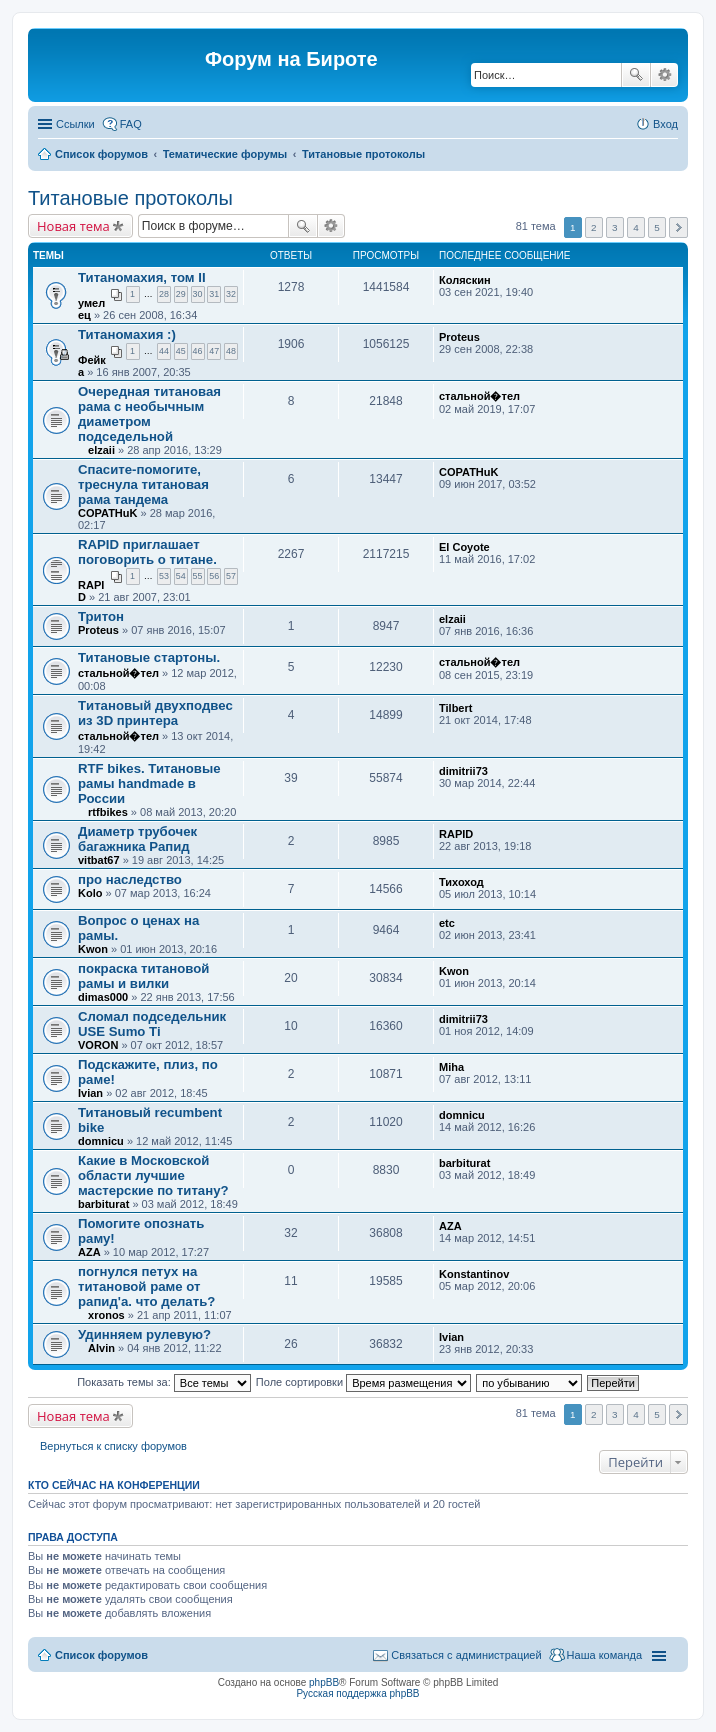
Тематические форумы (225, 154)
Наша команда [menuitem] (604, 1655)
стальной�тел (479, 396)
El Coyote (464, 547)
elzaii (101, 450)
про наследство (130, 879)
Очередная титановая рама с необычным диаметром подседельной (149, 414)
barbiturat (103, 1204)
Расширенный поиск (664, 75)
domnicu (101, 1141)
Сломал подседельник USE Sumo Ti (152, 1024)
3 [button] (615, 227)
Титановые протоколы (363, 154)
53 (164, 576)
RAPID (456, 834)
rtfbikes (108, 812)
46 (198, 351)
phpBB (324, 1682)
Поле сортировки (363, 1382)
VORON (98, 1045)
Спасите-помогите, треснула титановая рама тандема (143, 484)
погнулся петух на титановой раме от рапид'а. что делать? (146, 1286)
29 (181, 294)
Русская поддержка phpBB (357, 1693)
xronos (106, 1315)
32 (231, 294)
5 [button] (657, 227)
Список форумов (101, 154)
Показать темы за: (164, 1382)
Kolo (90, 893)
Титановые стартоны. (149, 657)
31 (214, 294)
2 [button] (594, 227)
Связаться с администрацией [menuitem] (466, 1655)
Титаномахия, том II (142, 277)
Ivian (90, 1093)
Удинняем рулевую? (144, 1334)
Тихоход (461, 882)
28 (164, 294)
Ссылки (75, 124)
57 (231, 576)
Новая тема (73, 226)
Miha (451, 1067)
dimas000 (103, 997)
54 (181, 576)
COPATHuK (107, 513)
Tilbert (455, 708)
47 (214, 351)
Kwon (93, 949)
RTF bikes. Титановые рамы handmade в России (149, 783)
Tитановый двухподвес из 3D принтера (155, 713)
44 (164, 351)
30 (198, 294)
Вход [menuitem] (665, 124)
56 (214, 576)
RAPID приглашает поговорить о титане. (147, 552)
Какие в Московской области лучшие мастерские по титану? (153, 1175)
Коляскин (465, 280)
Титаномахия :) (127, 334)
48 (231, 351)
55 (198, 576)
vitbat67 (99, 860)
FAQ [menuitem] (131, 124)
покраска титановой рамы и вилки (143, 976)
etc (447, 923)
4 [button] (636, 227)
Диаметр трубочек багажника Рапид (137, 839)
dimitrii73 (463, 771)
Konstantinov (474, 1274)
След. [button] (678, 227)
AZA (89, 1252)
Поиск (636, 75)
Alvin (101, 1348)
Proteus (459, 337)
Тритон (101, 616)
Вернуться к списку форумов (113, 1446)
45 (181, 351)
